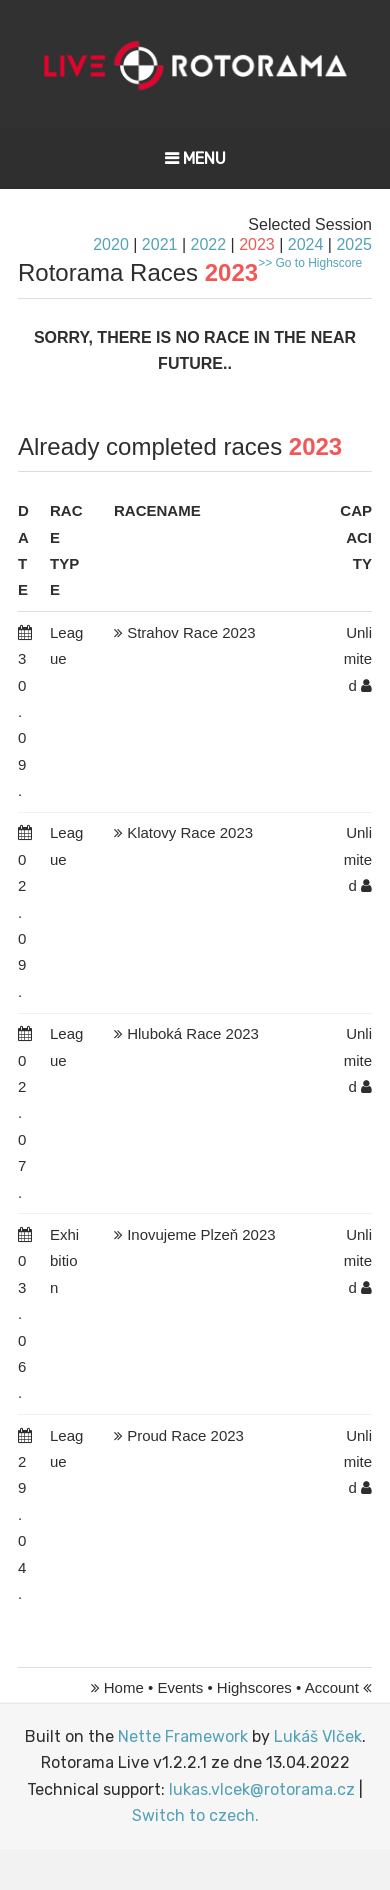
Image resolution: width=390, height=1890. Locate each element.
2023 (257, 244)
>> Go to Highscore (310, 263)
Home (124, 1687)
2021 (160, 244)
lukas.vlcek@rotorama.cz (262, 1789)
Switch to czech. (195, 1815)
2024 (306, 244)
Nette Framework (183, 1736)
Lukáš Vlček (318, 1736)
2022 (208, 244)
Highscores (254, 1687)
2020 (111, 244)
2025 (354, 244)
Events (180, 1687)
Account (332, 1687)
